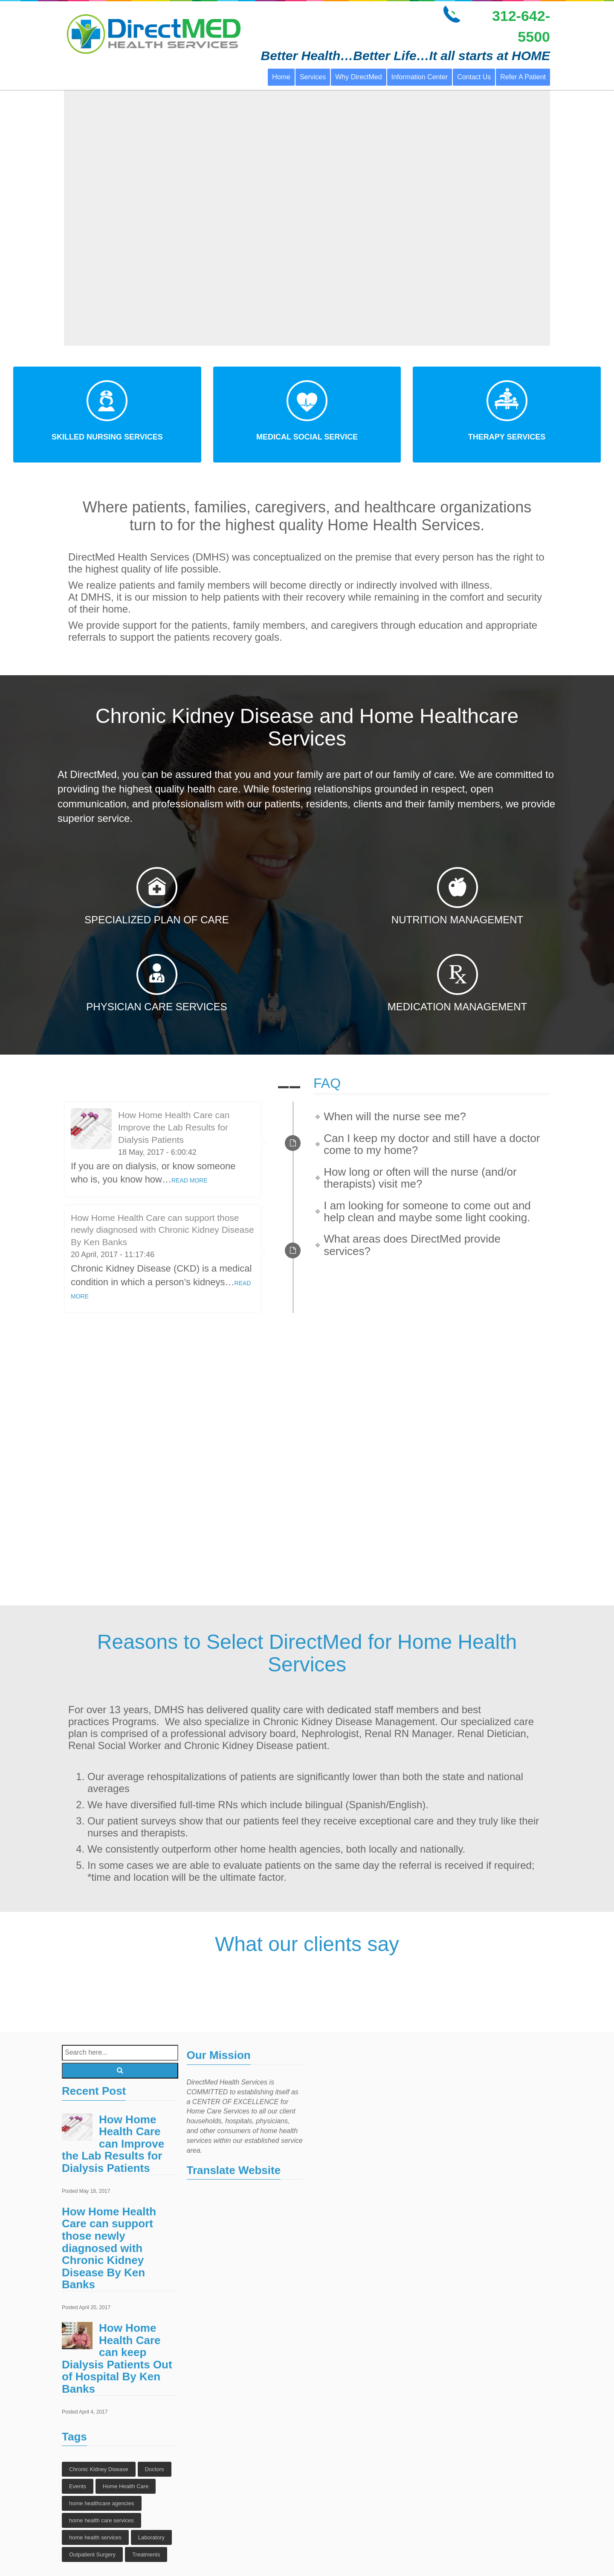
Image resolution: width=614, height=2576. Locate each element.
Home (281, 77)
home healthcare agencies (101, 2503)
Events (77, 2486)
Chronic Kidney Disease (98, 2469)
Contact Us (474, 77)
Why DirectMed (358, 77)
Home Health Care (126, 2486)
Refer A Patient (523, 77)
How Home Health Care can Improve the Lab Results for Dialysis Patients (173, 1127)
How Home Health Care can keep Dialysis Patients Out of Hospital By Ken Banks (117, 2358)
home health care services (101, 2520)
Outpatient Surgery (92, 2554)
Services (313, 77)
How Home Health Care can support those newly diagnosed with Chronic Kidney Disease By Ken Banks (162, 1230)
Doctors (154, 2469)
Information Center (419, 77)
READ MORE (189, 1180)
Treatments (146, 2554)
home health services (95, 2537)
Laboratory (151, 2537)
